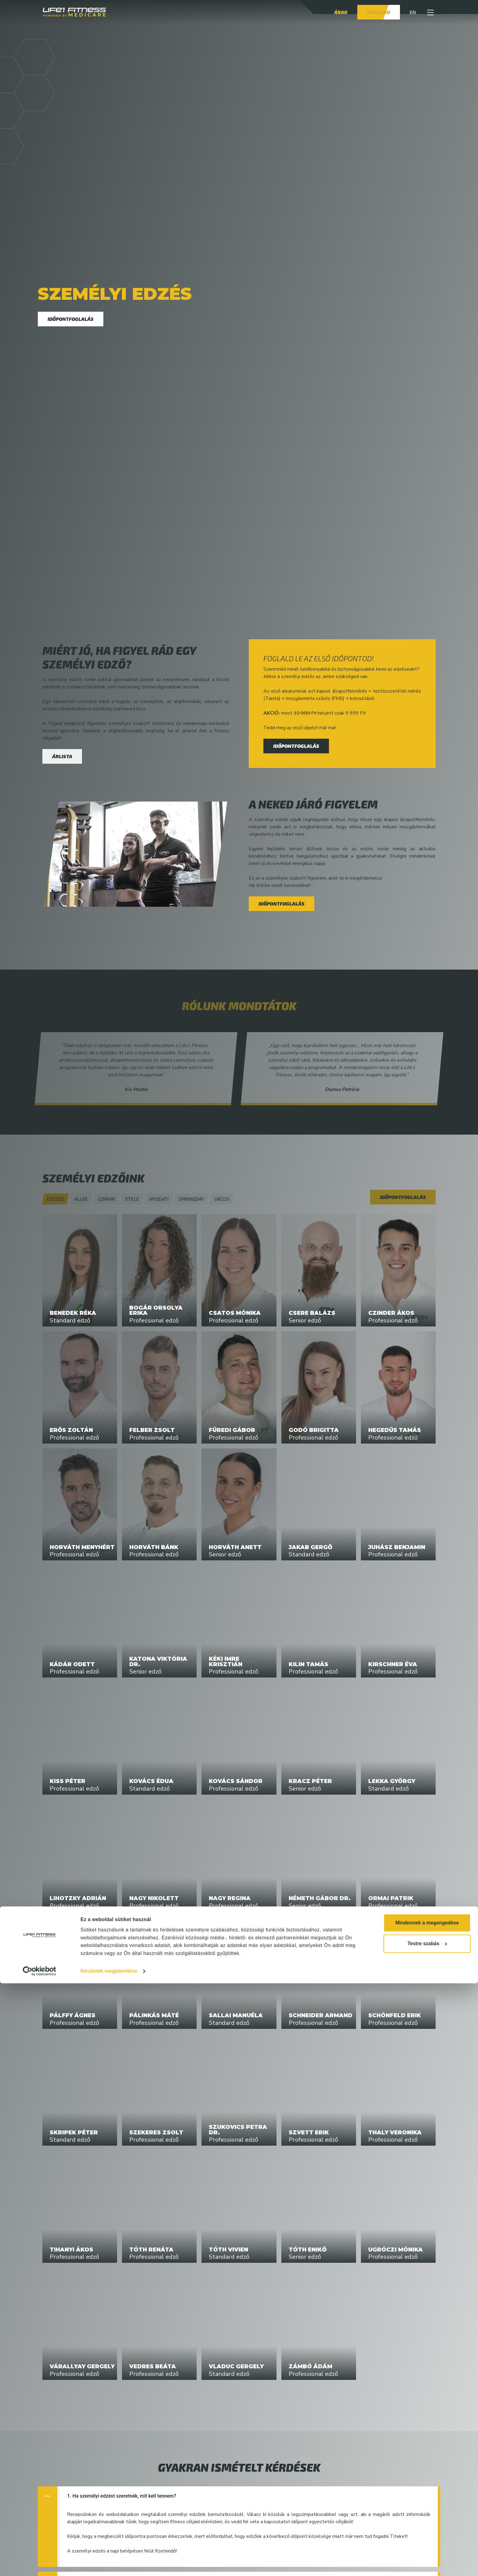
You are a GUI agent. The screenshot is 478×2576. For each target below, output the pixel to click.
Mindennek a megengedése (427, 2515)
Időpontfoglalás (71, 319)
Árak (341, 12)
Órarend (378, 12)
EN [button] (413, 12)
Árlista (62, 756)
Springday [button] (191, 1199)
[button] (430, 12)
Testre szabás (427, 2536)
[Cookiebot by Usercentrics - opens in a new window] (39, 2564)
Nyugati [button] (159, 1199)
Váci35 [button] (222, 1199)
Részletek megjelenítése (108, 2563)
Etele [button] (132, 1199)
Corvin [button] (106, 1199)
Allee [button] (81, 1199)
